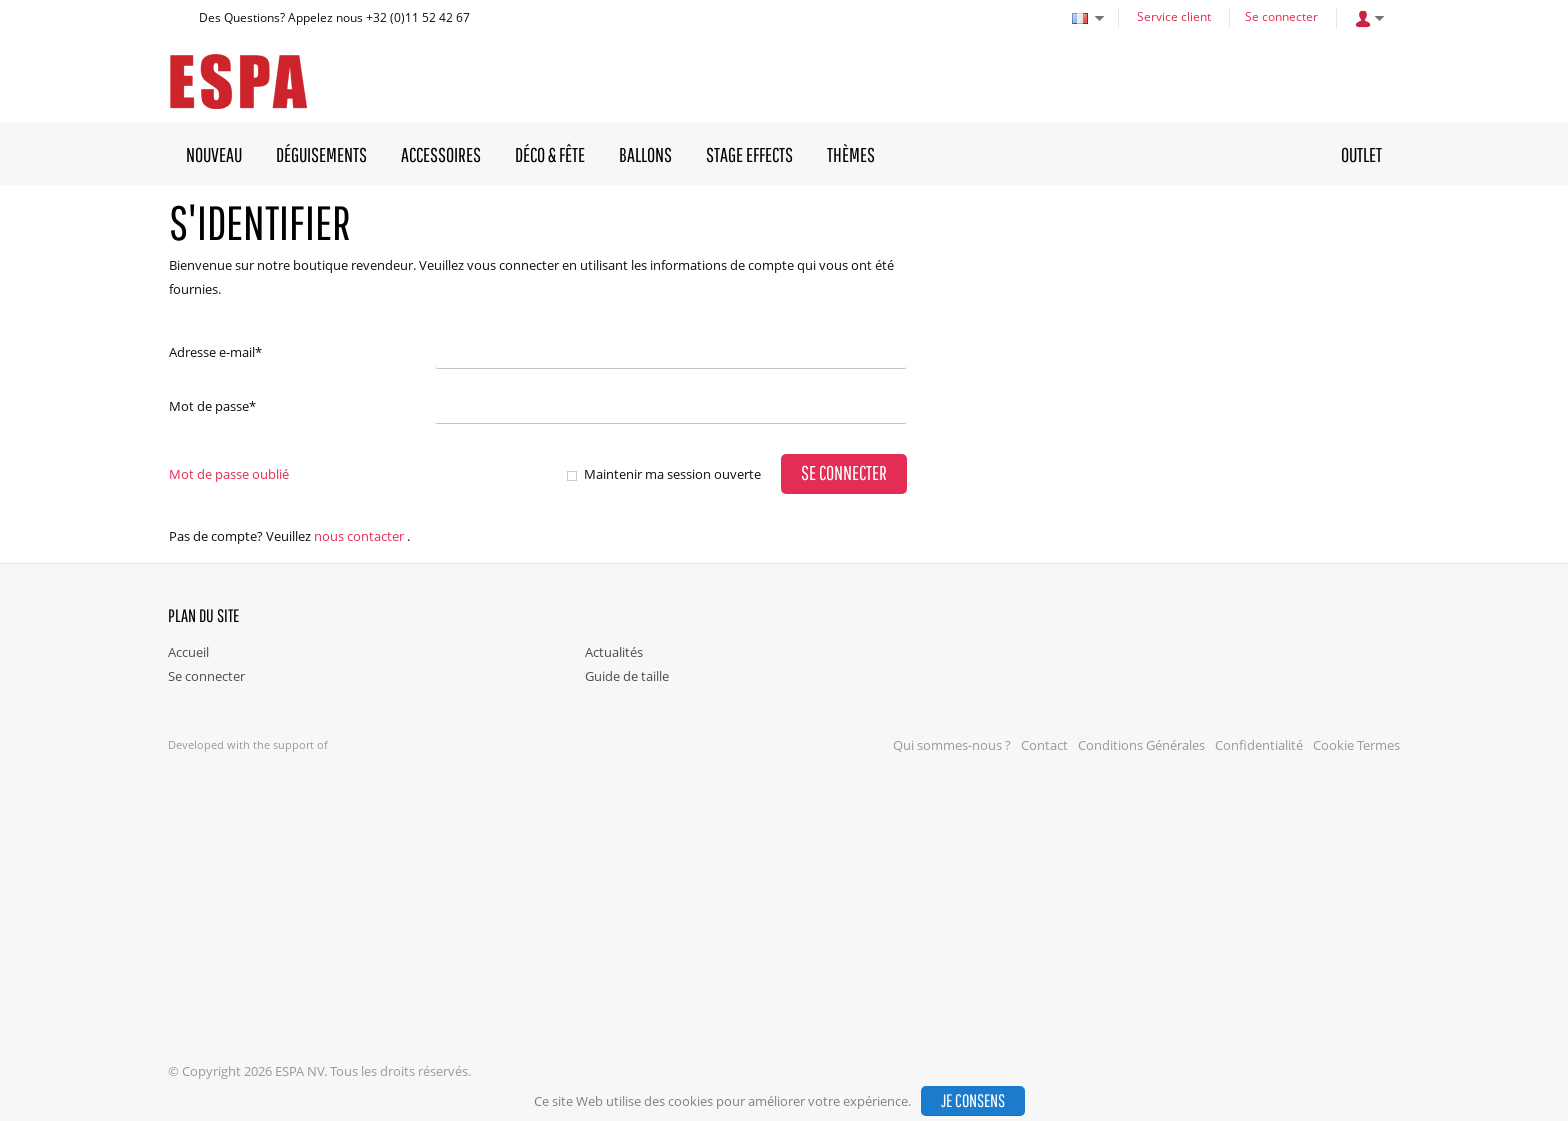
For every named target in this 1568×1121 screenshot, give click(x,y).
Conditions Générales (1141, 745)
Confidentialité (1259, 745)
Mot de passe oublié (229, 474)
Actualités (614, 652)
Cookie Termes (1356, 745)
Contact (1044, 745)
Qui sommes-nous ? (952, 745)
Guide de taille (627, 676)
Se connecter (1281, 16)
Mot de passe (212, 406)
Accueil (188, 652)
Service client (1174, 16)
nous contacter (359, 536)
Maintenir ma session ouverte (672, 474)
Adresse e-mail (215, 352)
